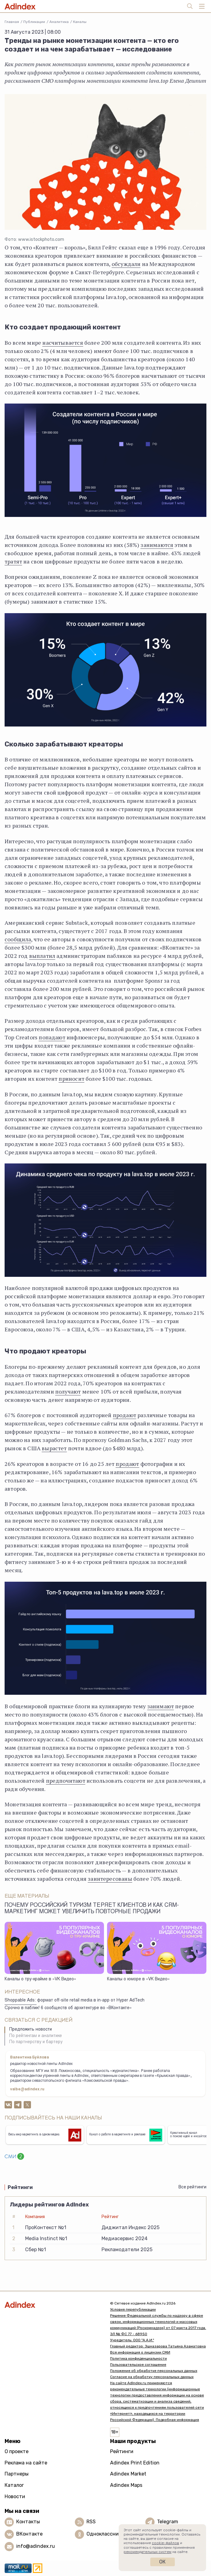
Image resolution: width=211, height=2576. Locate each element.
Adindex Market (128, 2474)
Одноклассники (105, 2534)
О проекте (17, 2451)
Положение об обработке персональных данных (153, 2371)
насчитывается (62, 342)
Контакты (28, 2522)
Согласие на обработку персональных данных (152, 2377)
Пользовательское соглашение (138, 2364)
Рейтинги (121, 2451)
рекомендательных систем (147, 2552)
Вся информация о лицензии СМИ (140, 2352)
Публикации (34, 22)
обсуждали (126, 263)
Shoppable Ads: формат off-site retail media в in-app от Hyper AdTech (74, 2000)
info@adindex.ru (35, 2546)
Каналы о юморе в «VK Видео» (138, 1979)
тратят (13, 561)
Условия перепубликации (133, 2309)
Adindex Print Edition (134, 2463)
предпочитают (65, 1780)
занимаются (156, 544)
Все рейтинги (192, 2187)
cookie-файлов (165, 2543)
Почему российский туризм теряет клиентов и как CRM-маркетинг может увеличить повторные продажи (92, 1909)
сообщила (18, 939)
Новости (15, 2496)
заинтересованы (110, 1878)
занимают (160, 1706)
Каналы (79, 22)
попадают (52, 1037)
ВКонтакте (29, 2534)
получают (68, 1391)
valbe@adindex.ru (27, 2089)
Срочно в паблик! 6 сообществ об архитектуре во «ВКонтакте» (68, 2008)
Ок (162, 2562)
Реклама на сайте (26, 2463)
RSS (91, 2522)
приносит (71, 1078)
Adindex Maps (126, 2485)
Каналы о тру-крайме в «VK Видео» (40, 1979)
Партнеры (17, 2474)
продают (124, 1415)
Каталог (14, 2485)
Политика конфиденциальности (138, 2358)
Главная (12, 22)
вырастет (54, 1448)
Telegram (167, 2522)
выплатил (42, 955)
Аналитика (59, 22)
